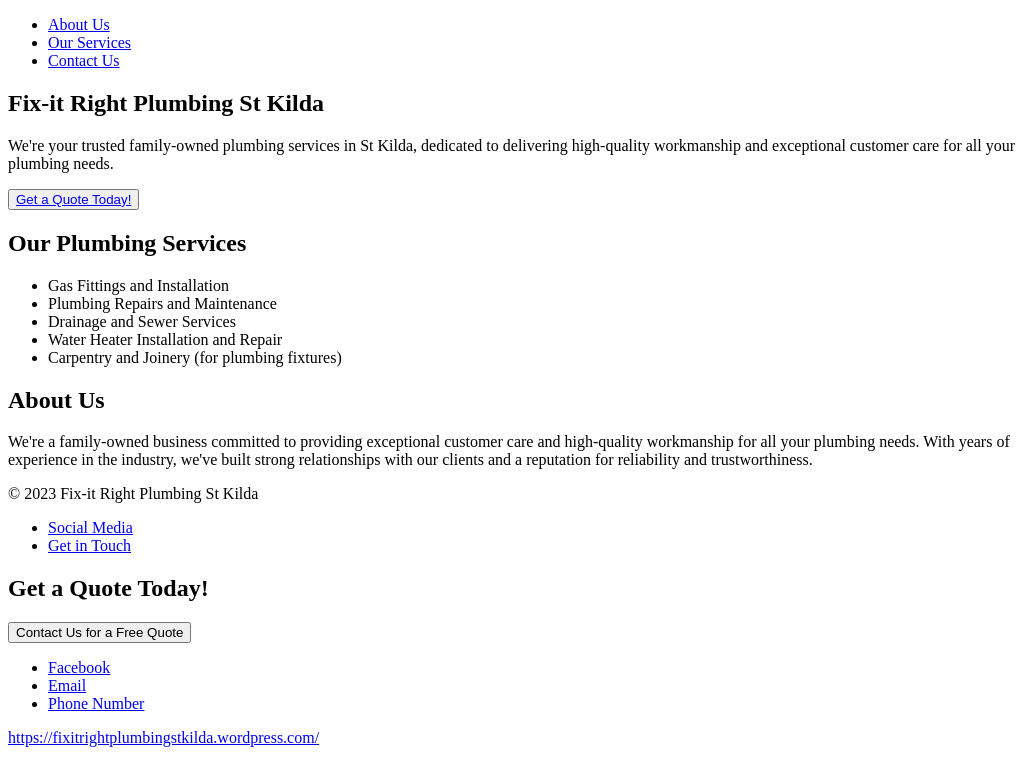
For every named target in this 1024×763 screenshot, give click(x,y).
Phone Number (96, 703)
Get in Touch (89, 545)
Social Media (90, 527)
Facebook (79, 667)
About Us (79, 24)
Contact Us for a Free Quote (99, 632)
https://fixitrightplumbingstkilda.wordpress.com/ (163, 737)
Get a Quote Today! (73, 199)
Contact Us (84, 60)
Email (67, 685)
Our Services (89, 42)
